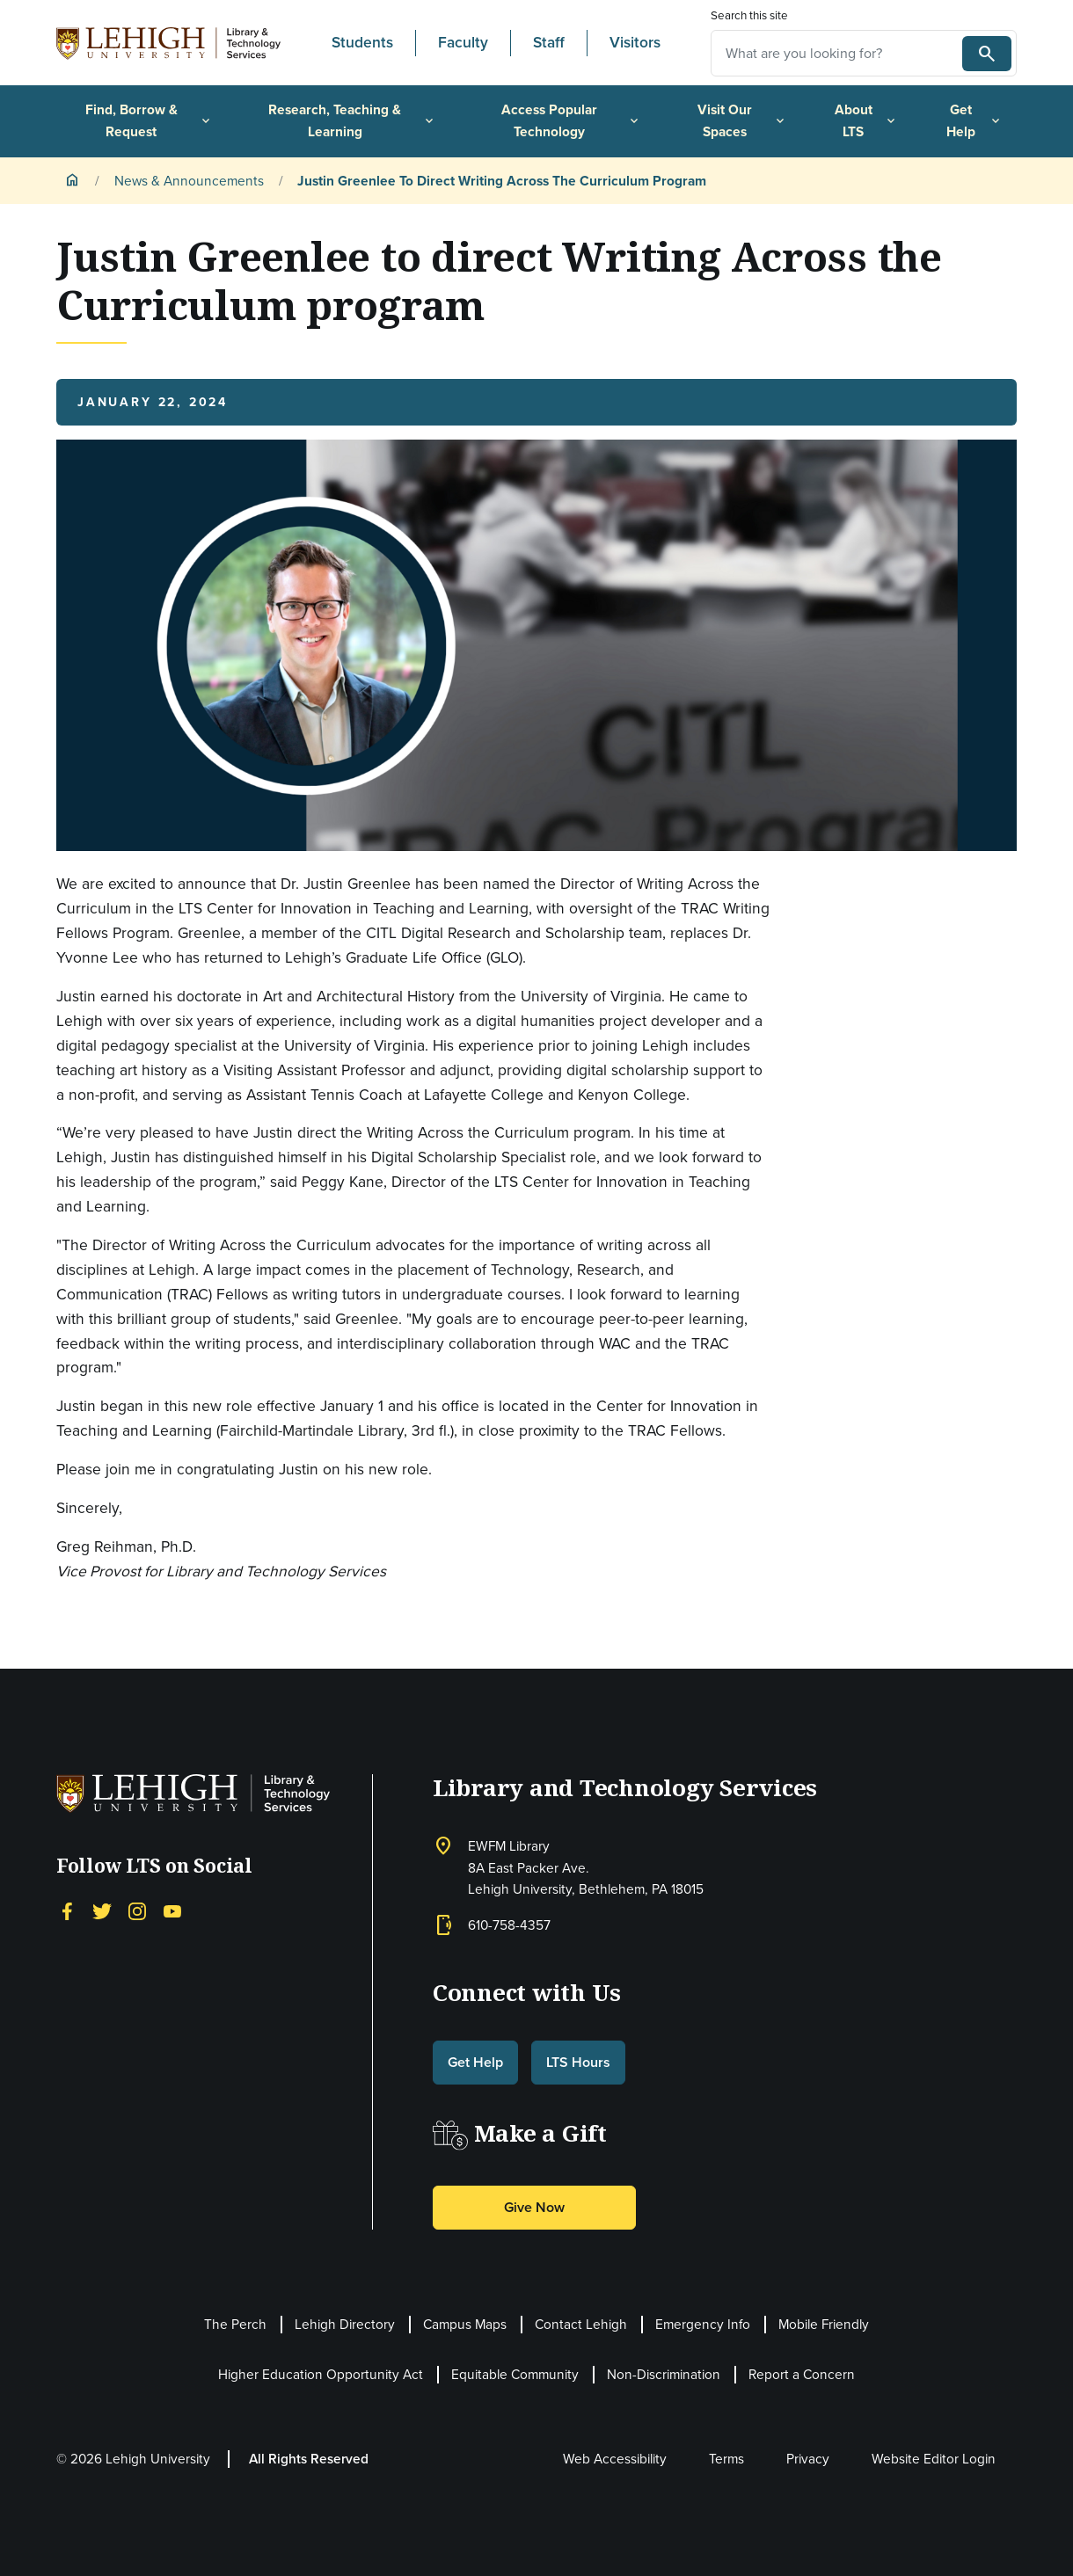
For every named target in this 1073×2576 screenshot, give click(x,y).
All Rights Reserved (309, 2459)
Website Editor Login (934, 2459)
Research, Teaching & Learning (351, 120)
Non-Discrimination (663, 2374)
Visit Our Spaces (742, 120)
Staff (549, 42)
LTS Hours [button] (578, 2062)
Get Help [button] (475, 2062)
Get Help (974, 120)
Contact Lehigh (581, 2324)
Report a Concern (801, 2374)
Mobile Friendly (823, 2324)
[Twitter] (102, 1909)
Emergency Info (702, 2324)
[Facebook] (66, 1909)
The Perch (235, 2324)
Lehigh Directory (345, 2324)
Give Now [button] (534, 2207)
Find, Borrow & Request (149, 120)
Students (362, 42)
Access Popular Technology (571, 120)
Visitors (635, 42)
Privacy (807, 2459)
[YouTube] (172, 1909)
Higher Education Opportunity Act (320, 2374)
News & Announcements (189, 181)
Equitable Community (515, 2374)
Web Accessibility (615, 2459)
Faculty (463, 42)
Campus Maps (465, 2324)
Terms (726, 2459)
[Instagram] (137, 1909)
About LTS (867, 120)
